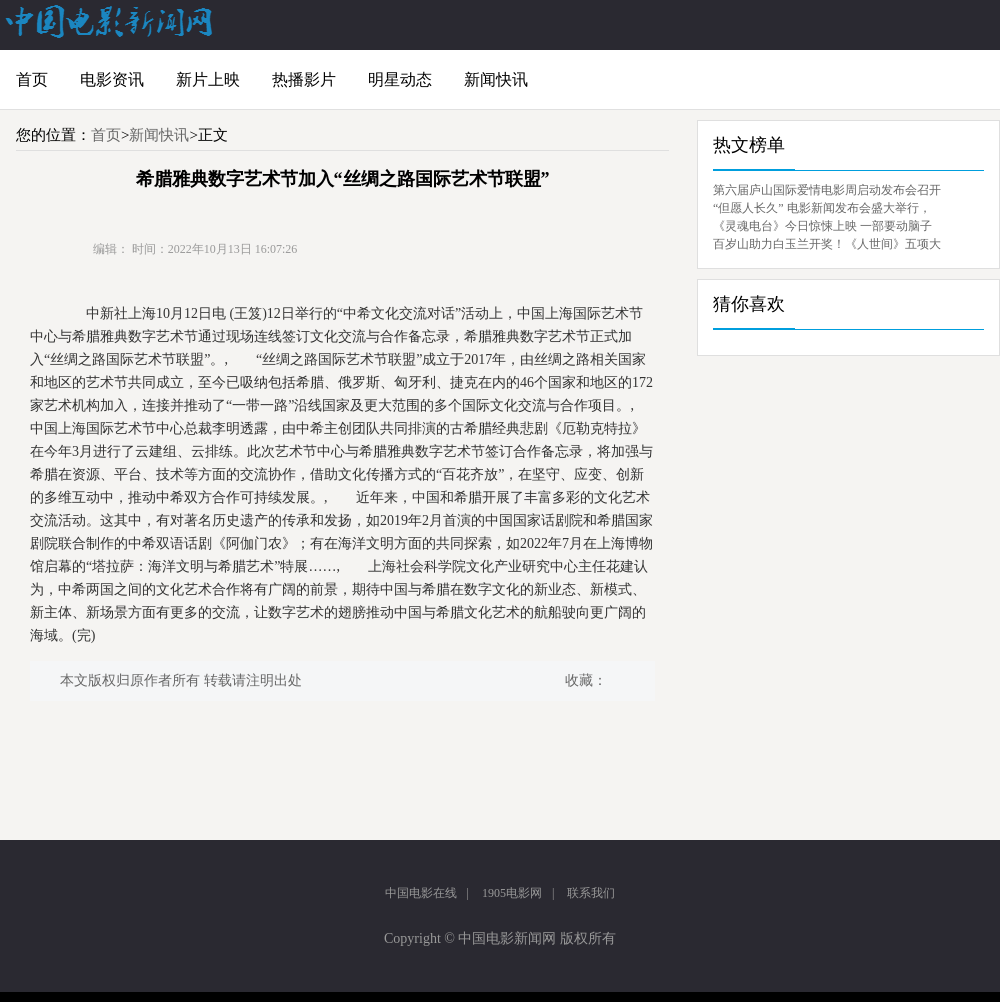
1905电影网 (512, 893)
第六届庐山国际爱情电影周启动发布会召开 (827, 190)
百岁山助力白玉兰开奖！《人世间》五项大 (827, 244)
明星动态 (400, 79)
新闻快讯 (496, 79)
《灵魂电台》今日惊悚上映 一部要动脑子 (822, 226)
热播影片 (304, 79)
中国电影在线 (421, 893)
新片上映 (208, 79)
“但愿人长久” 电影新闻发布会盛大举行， (822, 208)
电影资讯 (112, 79)
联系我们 (591, 893)
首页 (32, 79)
